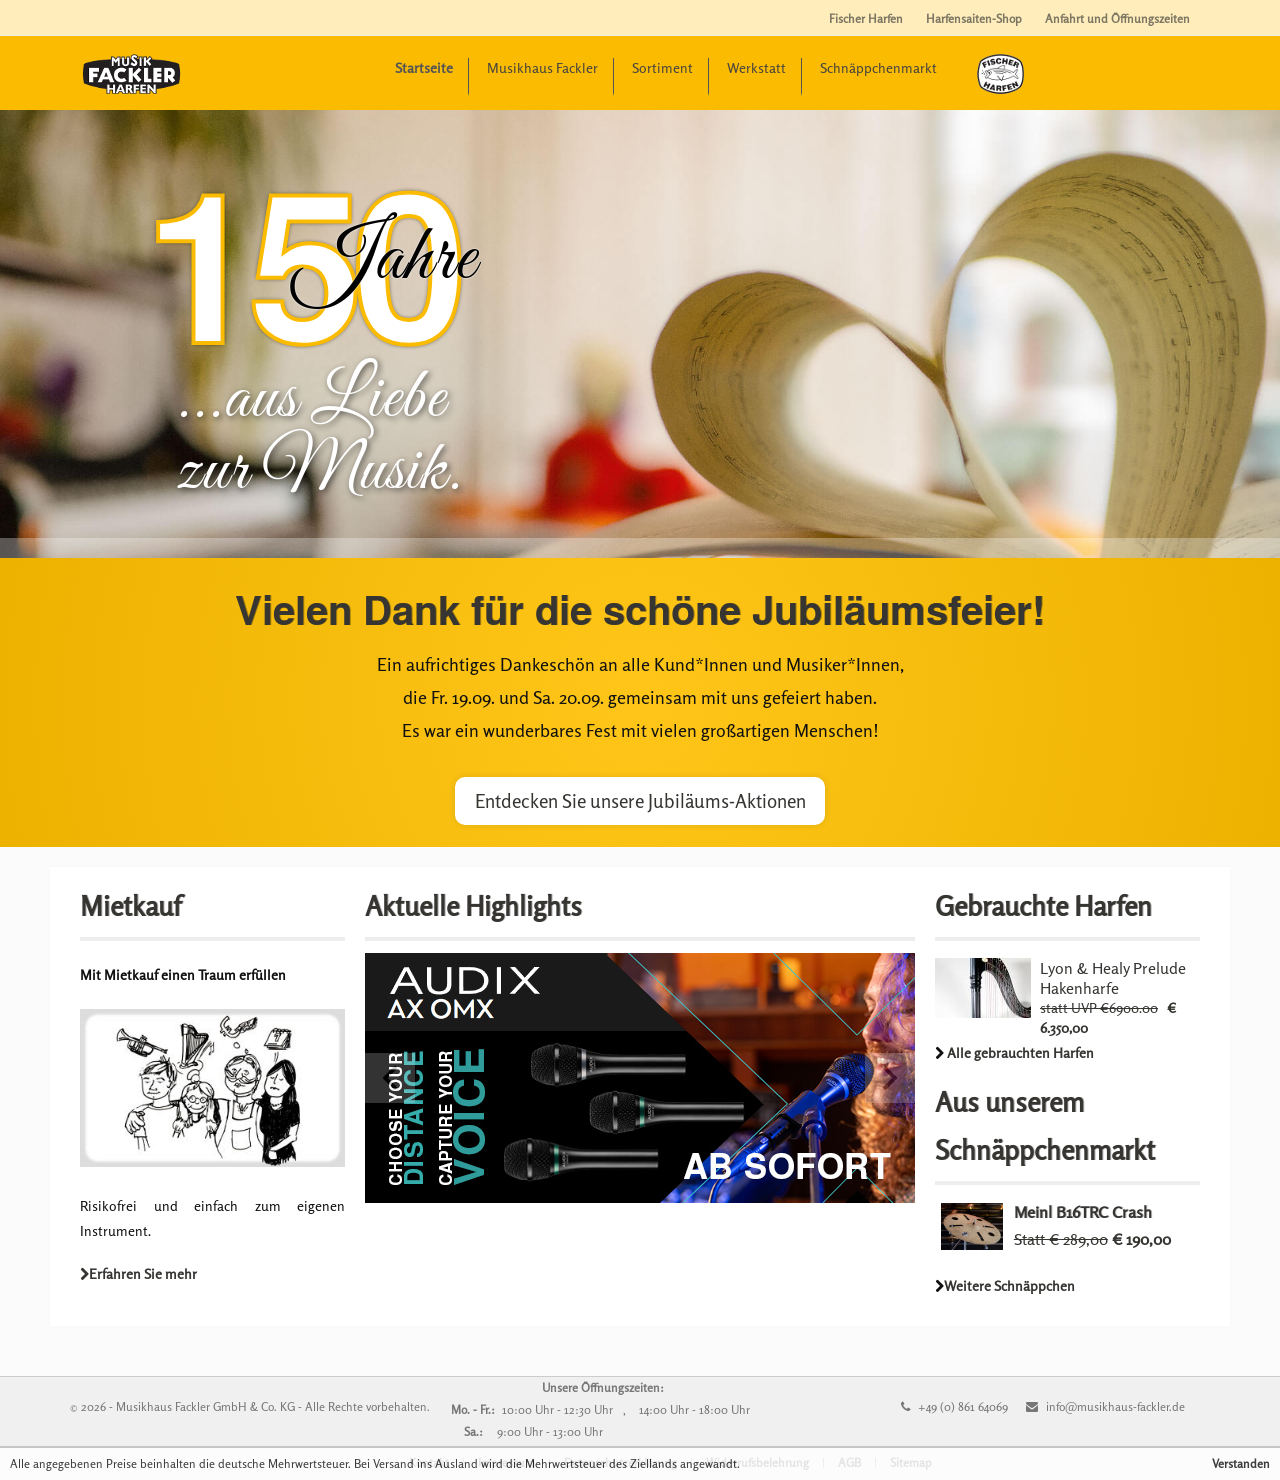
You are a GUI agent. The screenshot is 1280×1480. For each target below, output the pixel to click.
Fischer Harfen (866, 18)
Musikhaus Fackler (542, 67)
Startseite (424, 67)
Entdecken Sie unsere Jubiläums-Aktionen (640, 801)
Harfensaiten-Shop (974, 18)
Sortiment (662, 67)
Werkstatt (756, 67)
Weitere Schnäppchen (1009, 1285)
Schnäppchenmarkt (878, 67)
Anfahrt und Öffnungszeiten (1117, 18)
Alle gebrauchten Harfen (1020, 1052)
